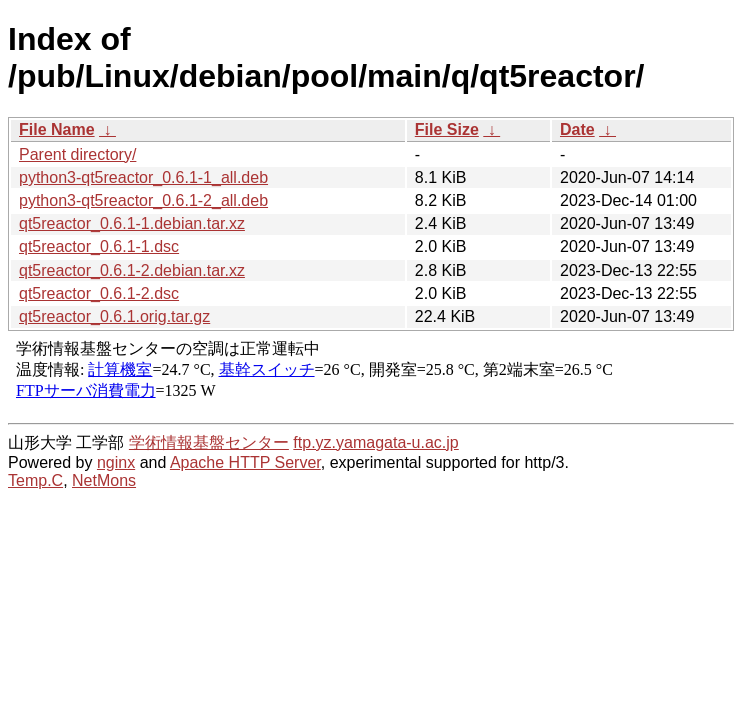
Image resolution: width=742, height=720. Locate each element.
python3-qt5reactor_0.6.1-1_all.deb (143, 177)
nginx (116, 462)
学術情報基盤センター (209, 442)
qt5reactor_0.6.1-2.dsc (99, 293)
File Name (57, 129)
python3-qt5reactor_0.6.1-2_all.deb (143, 200)
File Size (447, 129)
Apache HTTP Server (245, 462)
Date (577, 129)
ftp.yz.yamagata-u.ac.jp (375, 442)
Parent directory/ (77, 154)
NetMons (104, 480)
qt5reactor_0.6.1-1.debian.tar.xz (132, 223)
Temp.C (35, 480)
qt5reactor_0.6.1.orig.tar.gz (114, 316)
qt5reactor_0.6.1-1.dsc (99, 246)
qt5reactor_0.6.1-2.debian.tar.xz (132, 270)
